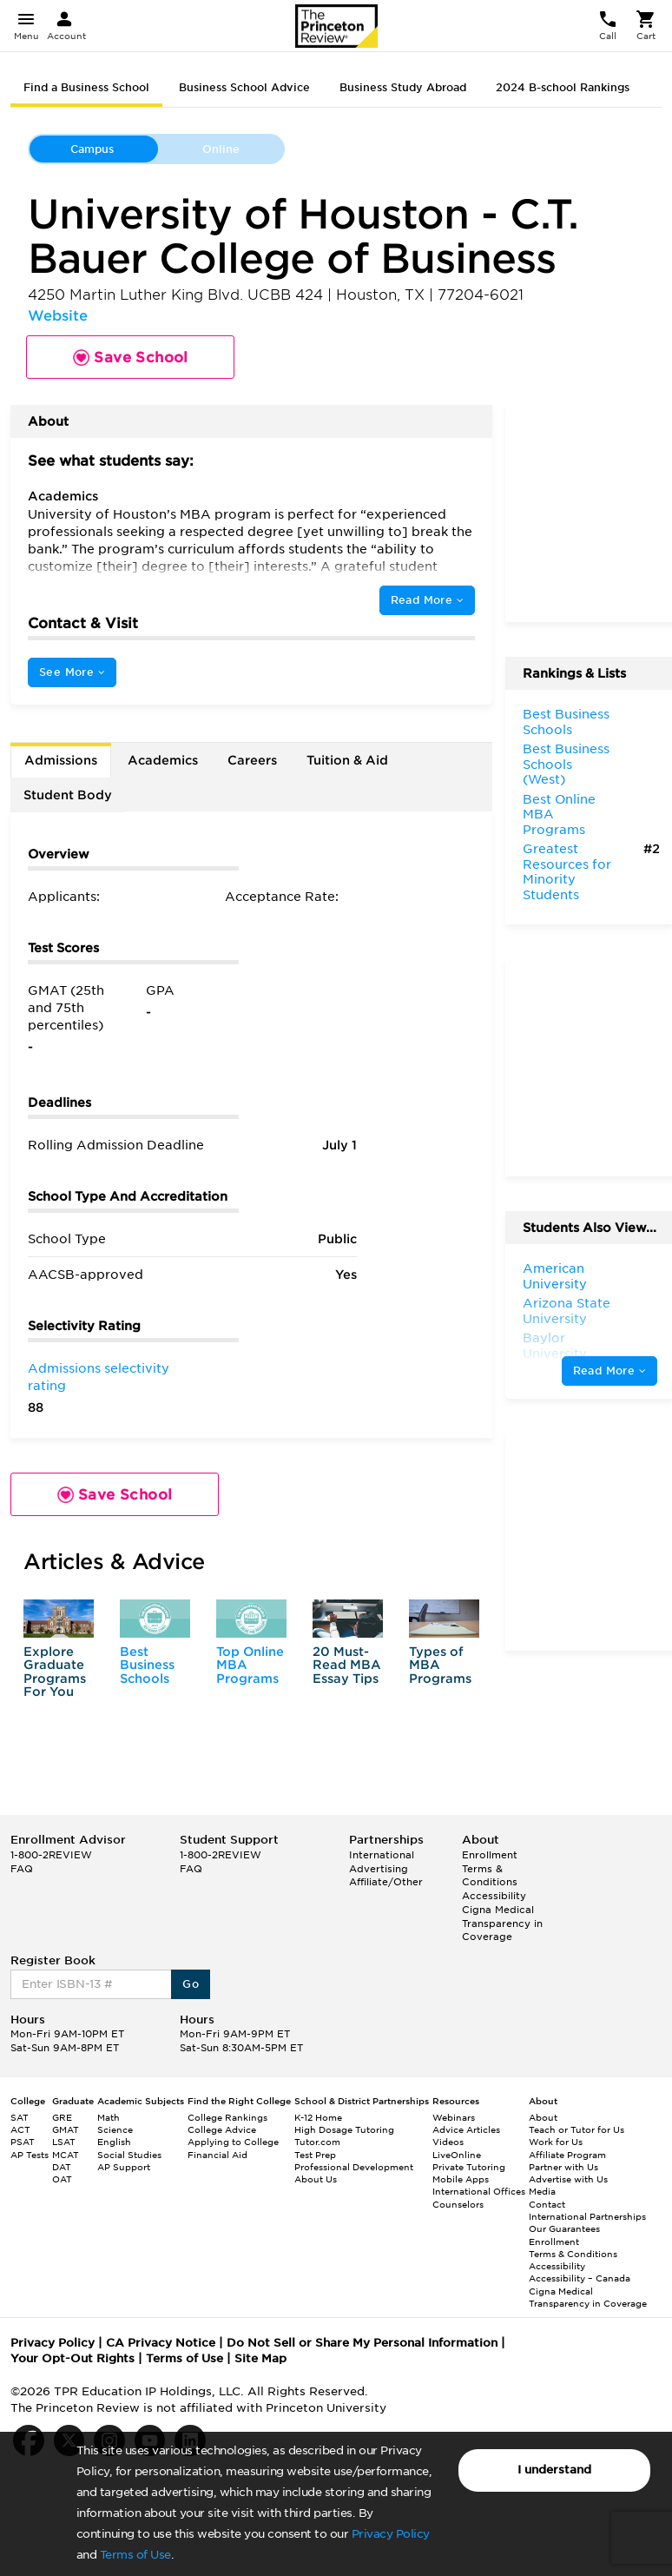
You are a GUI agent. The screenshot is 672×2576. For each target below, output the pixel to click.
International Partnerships (587, 2216)
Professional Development (353, 2167)
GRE (62, 2117)
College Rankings (227, 2117)
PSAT (22, 2141)
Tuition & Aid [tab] (347, 760)
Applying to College (233, 2141)
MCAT (65, 2154)
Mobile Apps (460, 2179)
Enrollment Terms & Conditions (489, 1868)
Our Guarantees (564, 2228)
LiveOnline (456, 2154)
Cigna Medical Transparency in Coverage (502, 1923)
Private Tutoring (468, 2167)
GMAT (65, 2129)
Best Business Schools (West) (566, 764)
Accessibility (494, 1896)
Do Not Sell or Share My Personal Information (362, 2342)
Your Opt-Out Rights (72, 2358)
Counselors (458, 2204)
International (381, 1855)
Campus (92, 149)
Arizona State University (566, 1311)
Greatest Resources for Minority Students (567, 872)
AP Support (123, 2167)
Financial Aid (217, 2154)
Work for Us (556, 2141)
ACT (20, 2129)
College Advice (222, 2129)
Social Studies (129, 2154)
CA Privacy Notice (160, 2342)
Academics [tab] (163, 760)
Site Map (260, 2358)
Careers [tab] (252, 760)
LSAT (64, 2141)
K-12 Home (318, 2117)
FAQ (21, 1869)
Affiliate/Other (386, 1882)
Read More (427, 599)
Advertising (378, 1869)
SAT (19, 2117)
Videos (448, 2141)
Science (115, 2129)
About (543, 2117)
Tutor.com (317, 2141)
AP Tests (29, 2154)
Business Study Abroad (402, 87)
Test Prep (315, 2154)
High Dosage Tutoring (344, 2129)
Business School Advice (244, 87)
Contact (547, 2204)
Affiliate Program (567, 2154)
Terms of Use (135, 2554)
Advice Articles (466, 2129)
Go (190, 1983)
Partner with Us (563, 2167)
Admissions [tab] (60, 760)
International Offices (478, 2191)
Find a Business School (86, 87)
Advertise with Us (568, 2179)
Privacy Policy (391, 2533)
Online (221, 149)
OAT (62, 2179)
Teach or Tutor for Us (576, 2129)
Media (542, 2191)
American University (555, 1276)
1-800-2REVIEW (51, 1855)
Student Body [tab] (67, 795)
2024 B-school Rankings (562, 87)
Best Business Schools (147, 1665)
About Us (315, 2179)
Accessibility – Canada (579, 2278)
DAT (61, 2167)
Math (108, 2117)
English (114, 2141)
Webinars (453, 2117)
